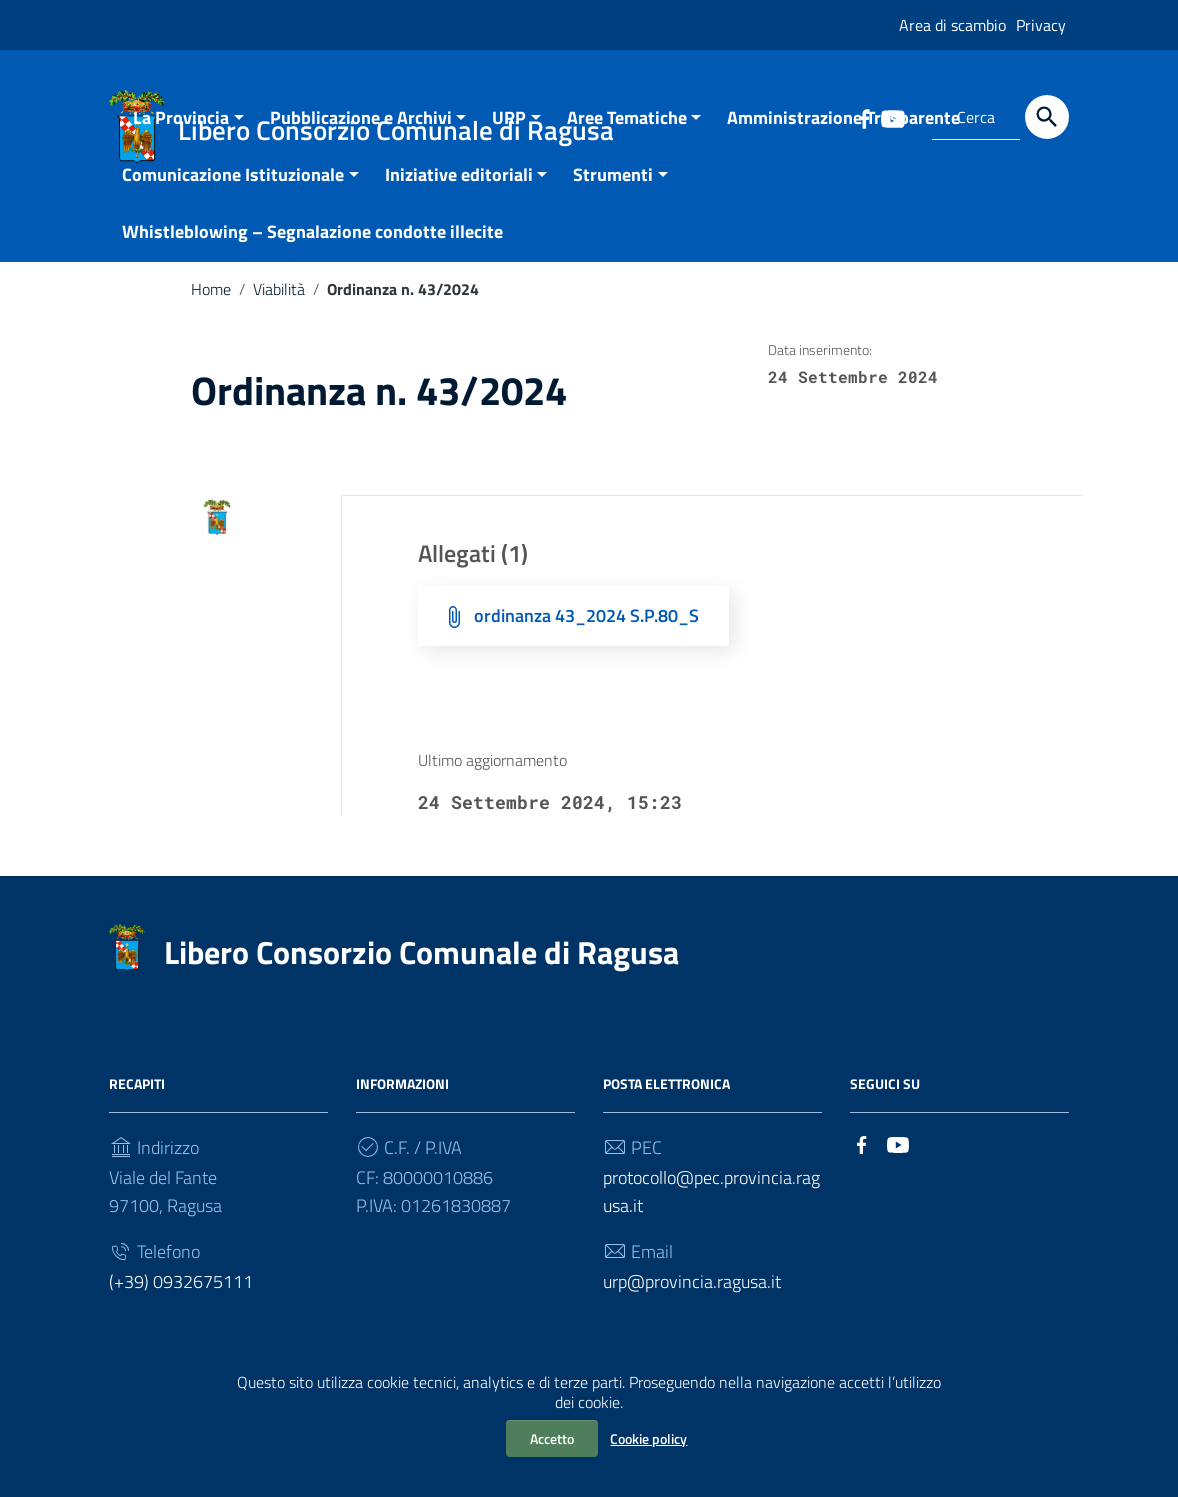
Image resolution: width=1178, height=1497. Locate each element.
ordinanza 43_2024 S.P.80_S (586, 638)
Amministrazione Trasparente (843, 140)
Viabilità (279, 312)
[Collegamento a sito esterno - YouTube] (898, 1166)
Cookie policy (648, 1438)
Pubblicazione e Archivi (361, 140)
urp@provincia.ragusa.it (692, 1305)
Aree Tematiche (627, 140)
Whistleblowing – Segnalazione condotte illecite (312, 254)
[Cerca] (1047, 117)
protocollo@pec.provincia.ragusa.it (711, 1215)
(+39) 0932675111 (181, 1305)
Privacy (1041, 25)
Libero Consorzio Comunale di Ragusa (421, 976)
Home (211, 312)
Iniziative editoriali (459, 197)
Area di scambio (952, 25)
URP (509, 140)
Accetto (552, 1438)
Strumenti (613, 197)
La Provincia (181, 140)
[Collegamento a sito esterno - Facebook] (862, 1166)
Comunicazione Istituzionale (233, 197)
